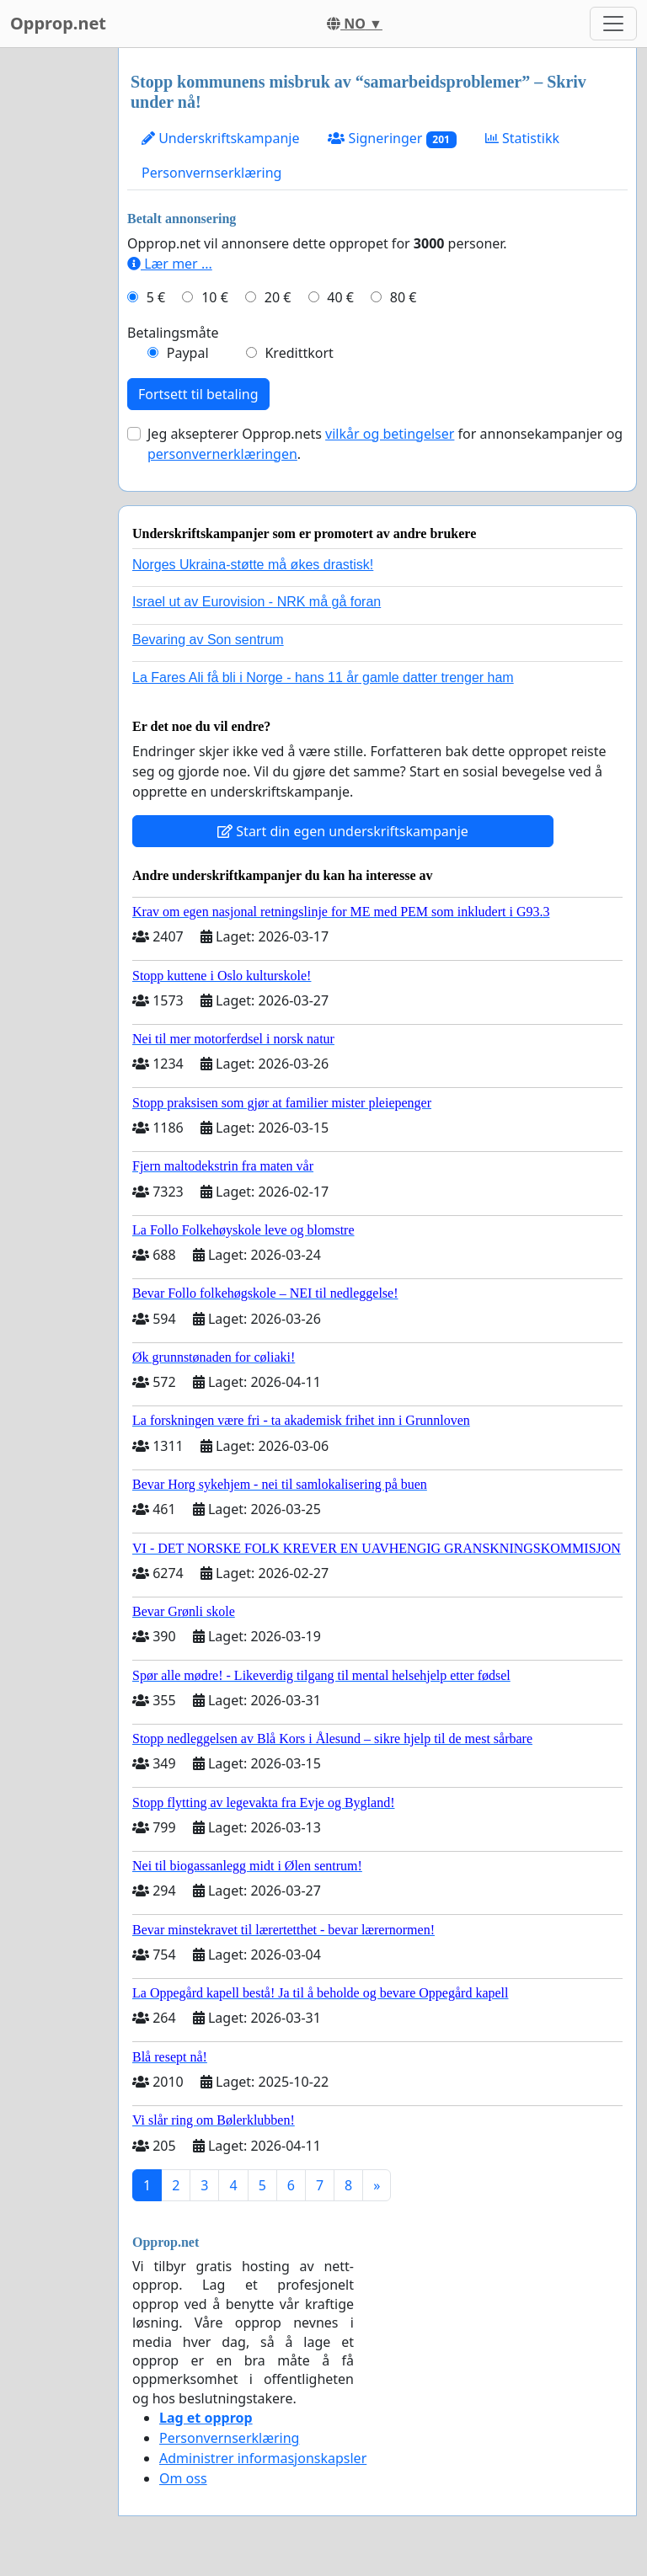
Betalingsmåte (173, 332)
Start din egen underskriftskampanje (342, 831)
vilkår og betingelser (389, 433)
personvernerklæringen (222, 454)
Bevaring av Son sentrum (208, 639)
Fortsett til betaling (198, 394)
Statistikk (522, 138)
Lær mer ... (169, 263)
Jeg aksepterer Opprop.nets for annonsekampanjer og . (385, 443)
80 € (403, 297)
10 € (214, 297)
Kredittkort (299, 353)
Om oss (183, 2478)
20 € (278, 297)
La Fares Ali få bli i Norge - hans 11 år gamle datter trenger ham (323, 677)
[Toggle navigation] (613, 23)
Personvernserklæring (211, 172)
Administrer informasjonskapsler (262, 2458)
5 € (156, 297)
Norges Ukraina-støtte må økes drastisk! (252, 564)
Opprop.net (58, 23)
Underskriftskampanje (220, 138)
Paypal (188, 353)
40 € (340, 297)
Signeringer (392, 138)
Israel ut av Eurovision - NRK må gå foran (256, 602)
